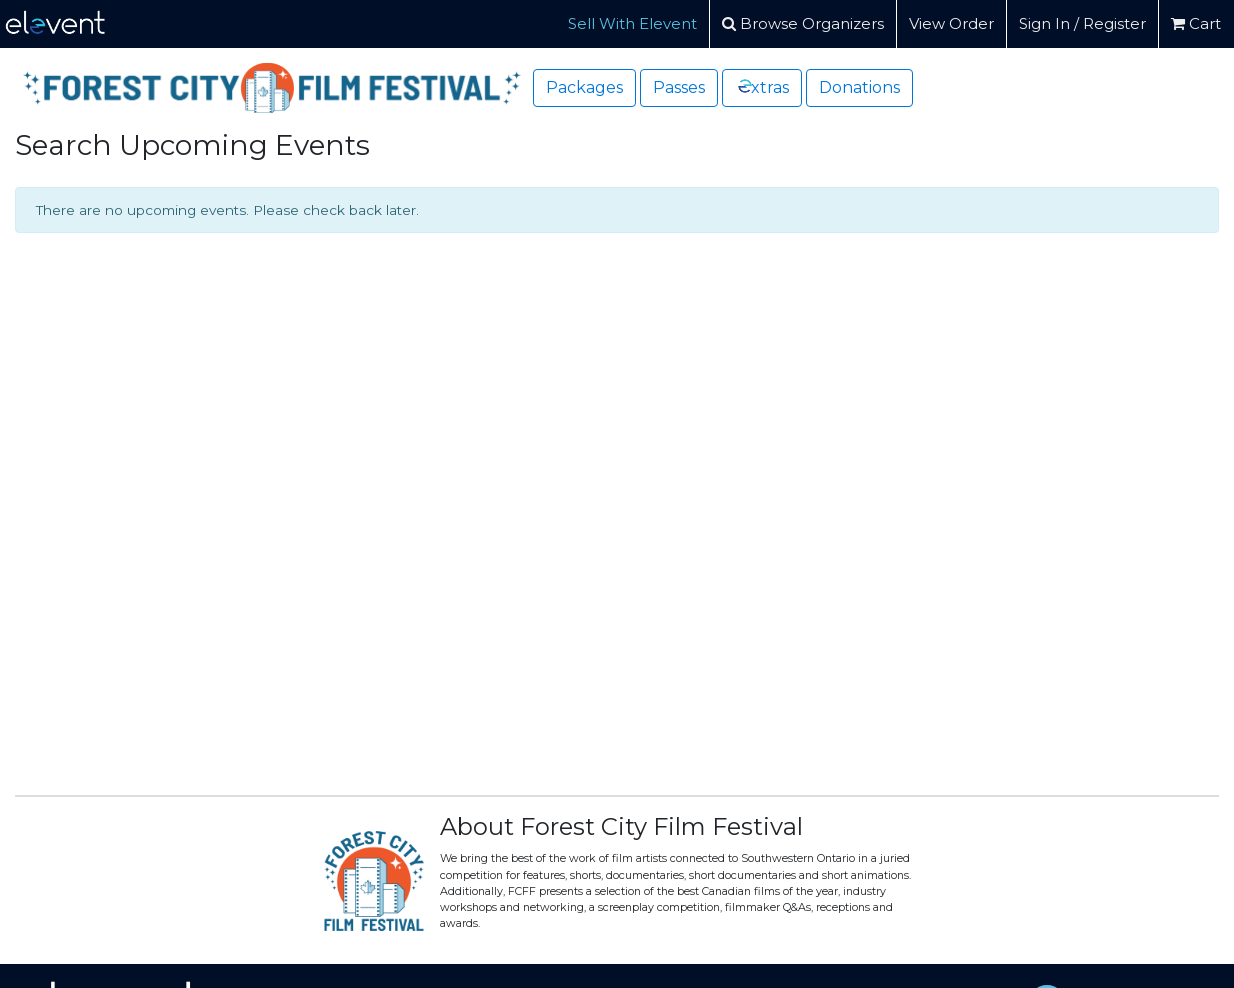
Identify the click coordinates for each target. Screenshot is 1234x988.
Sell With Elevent (632, 23)
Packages (584, 87)
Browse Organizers (803, 23)
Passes (679, 87)
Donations (859, 87)
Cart (1196, 23)
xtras (762, 86)
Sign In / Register (1082, 23)
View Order (951, 23)
